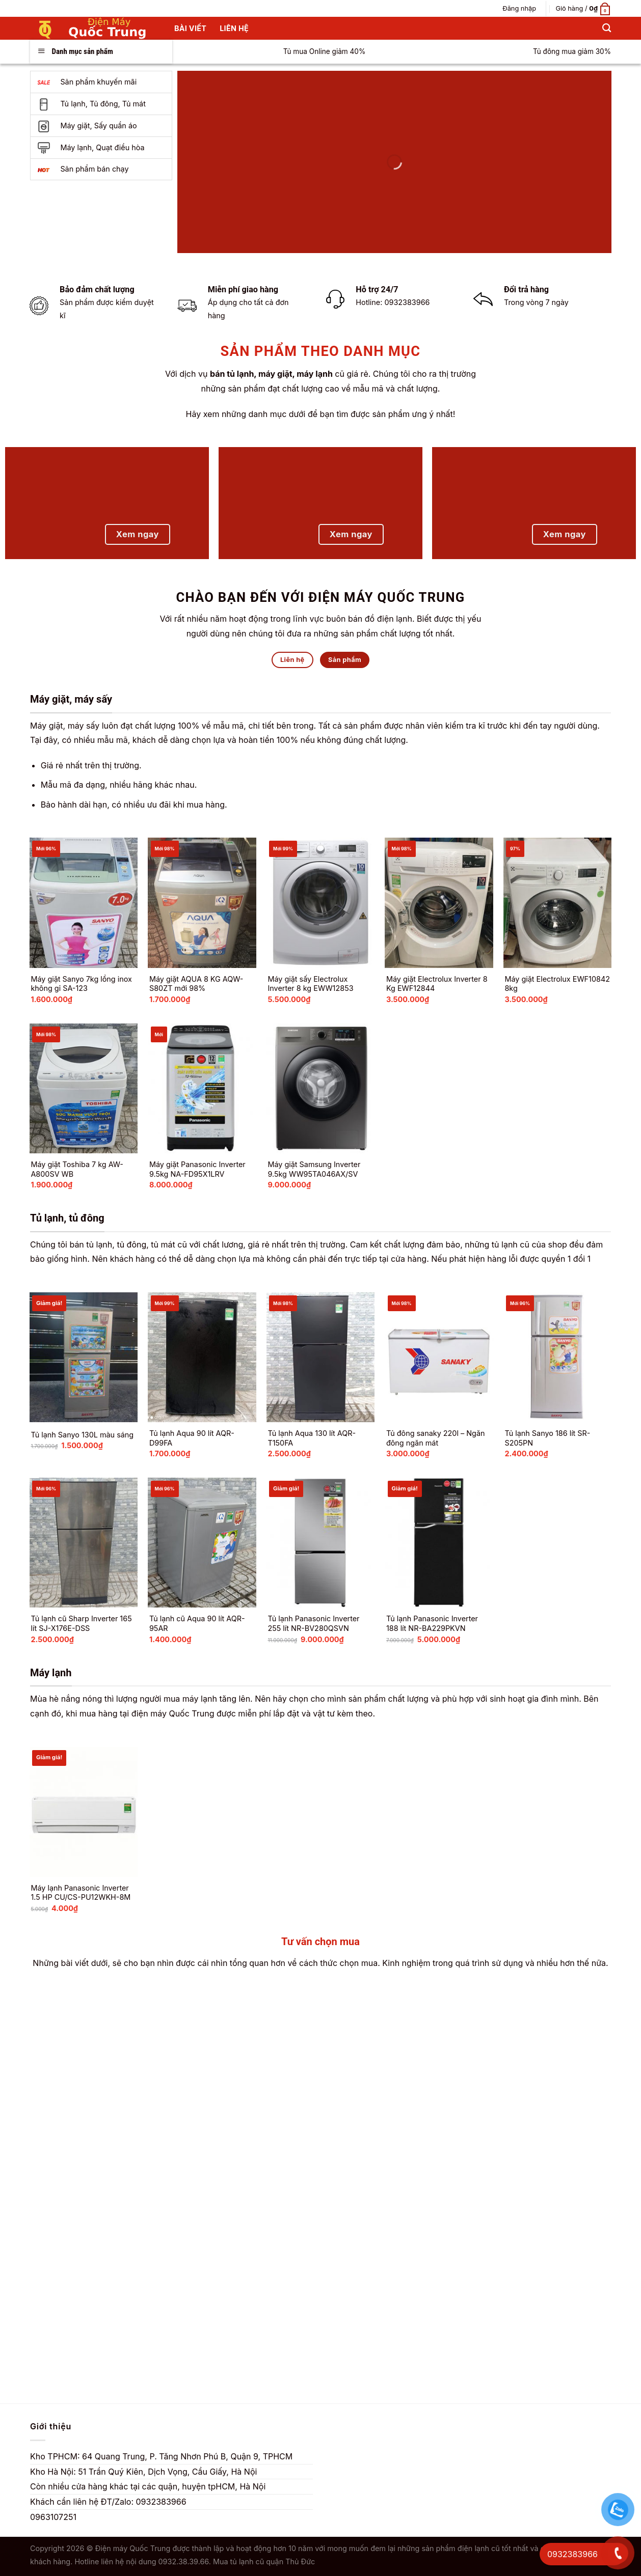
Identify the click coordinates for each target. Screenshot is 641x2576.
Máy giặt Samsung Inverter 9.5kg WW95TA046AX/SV (314, 1169)
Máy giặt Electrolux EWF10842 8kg (557, 984)
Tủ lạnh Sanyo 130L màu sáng (82, 1434)
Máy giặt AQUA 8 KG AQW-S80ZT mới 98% (196, 984)
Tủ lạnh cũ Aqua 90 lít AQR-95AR (197, 1623)
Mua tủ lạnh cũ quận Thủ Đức (264, 2561)
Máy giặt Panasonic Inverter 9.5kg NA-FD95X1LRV (197, 1169)
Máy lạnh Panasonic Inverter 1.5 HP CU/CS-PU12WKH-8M (80, 1892)
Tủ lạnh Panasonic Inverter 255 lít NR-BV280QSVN (313, 1623)
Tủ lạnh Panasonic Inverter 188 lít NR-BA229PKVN (432, 1623)
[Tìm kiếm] (606, 28)
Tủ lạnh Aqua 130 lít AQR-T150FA (312, 1438)
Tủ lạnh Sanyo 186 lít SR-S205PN (547, 1438)
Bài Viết (190, 28)
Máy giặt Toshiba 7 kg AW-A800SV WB (77, 1169)
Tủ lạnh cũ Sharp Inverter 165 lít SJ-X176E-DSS (81, 1623)
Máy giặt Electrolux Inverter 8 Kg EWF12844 (437, 984)
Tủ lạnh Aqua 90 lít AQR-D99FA (191, 1438)
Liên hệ (234, 28)
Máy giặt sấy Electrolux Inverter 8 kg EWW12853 (310, 984)
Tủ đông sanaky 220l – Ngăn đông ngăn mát (435, 1438)
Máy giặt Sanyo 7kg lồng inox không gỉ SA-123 (81, 984)
